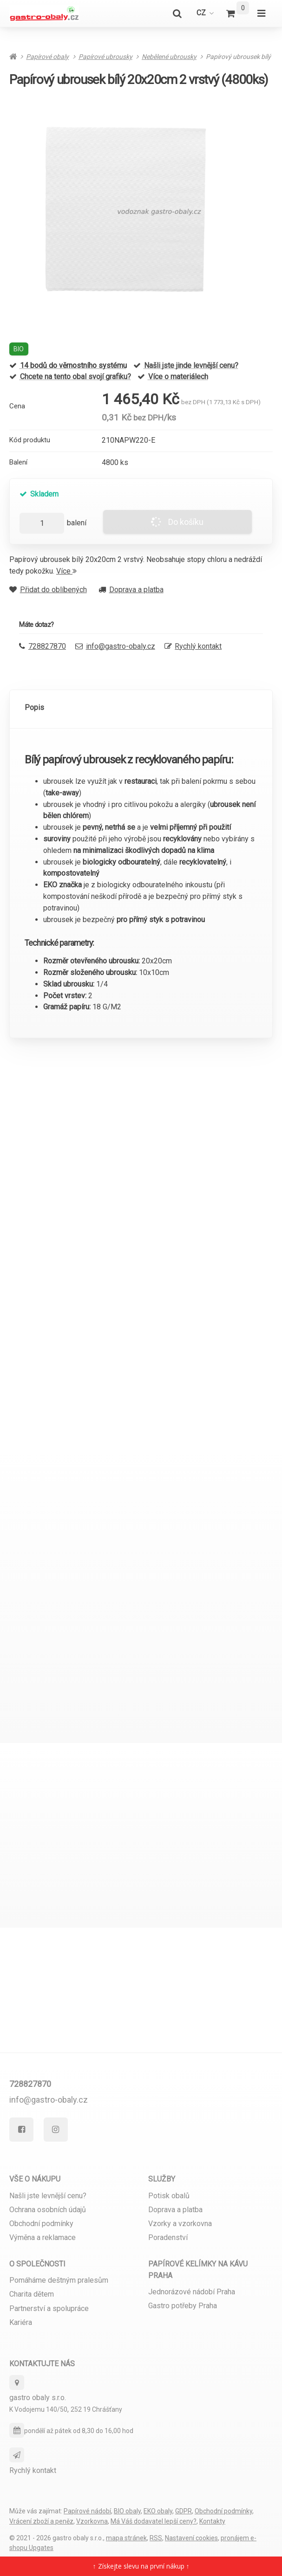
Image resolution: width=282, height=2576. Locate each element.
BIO (18, 349)
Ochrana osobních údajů (47, 2209)
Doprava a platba (131, 589)
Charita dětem (31, 2294)
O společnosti (37, 2264)
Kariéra (20, 2322)
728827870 (30, 2084)
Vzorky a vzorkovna (180, 2223)
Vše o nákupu (34, 2179)
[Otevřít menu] (261, 13)
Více (66, 571)
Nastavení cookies (191, 2538)
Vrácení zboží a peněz (41, 2521)
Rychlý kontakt (198, 646)
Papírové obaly (47, 56)
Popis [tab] (34, 707)
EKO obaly (158, 2511)
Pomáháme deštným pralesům (58, 2280)
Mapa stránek (126, 2538)
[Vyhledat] (177, 13)
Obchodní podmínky (41, 2223)
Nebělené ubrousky (169, 56)
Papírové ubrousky (105, 56)
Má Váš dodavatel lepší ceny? (154, 2521)
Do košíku (177, 522)
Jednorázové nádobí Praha (191, 2291)
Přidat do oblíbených (48, 589)
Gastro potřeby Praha (182, 2305)
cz (208, 15)
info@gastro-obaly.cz (120, 646)
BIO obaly (127, 2511)
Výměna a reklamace (42, 2237)
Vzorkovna (92, 2521)
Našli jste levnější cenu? (47, 2195)
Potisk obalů (169, 2195)
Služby (161, 2179)
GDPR (183, 2511)
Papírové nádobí (87, 2511)
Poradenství (168, 2237)
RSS (156, 2538)
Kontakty (212, 2521)
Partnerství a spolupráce (49, 2308)
